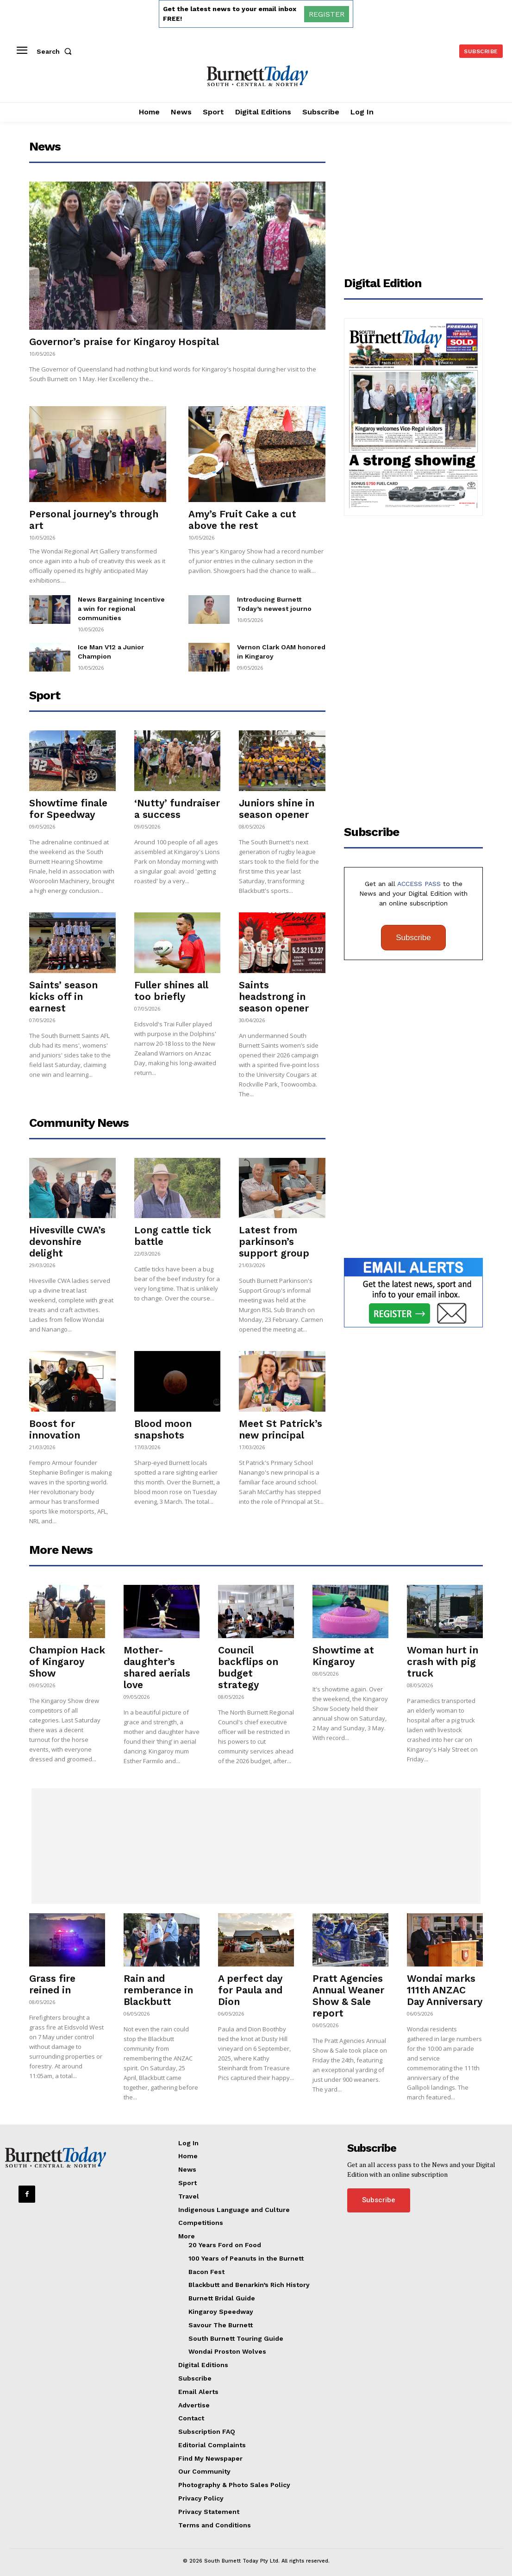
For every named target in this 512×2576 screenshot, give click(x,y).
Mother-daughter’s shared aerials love (157, 1660)
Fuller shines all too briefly (171, 983)
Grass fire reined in (52, 1977)
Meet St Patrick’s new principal (280, 1422)
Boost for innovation (54, 1422)
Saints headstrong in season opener (274, 989)
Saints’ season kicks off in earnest (63, 989)
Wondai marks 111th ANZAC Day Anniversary (444, 1983)
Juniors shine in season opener (276, 801)
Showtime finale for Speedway (68, 801)
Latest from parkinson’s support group (274, 1234)
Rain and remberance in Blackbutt (158, 1983)
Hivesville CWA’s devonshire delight (67, 1234)
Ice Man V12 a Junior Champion (121, 640)
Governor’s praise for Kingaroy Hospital (124, 341)
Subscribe (413, 931)
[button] (56, 51)
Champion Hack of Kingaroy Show (67, 1654)
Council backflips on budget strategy (248, 1660)
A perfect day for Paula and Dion (250, 1983)
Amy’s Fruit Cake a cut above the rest (242, 519)
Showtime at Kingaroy (343, 1648)
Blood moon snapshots (163, 1422)
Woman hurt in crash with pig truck (442, 1654)
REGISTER (326, 14)
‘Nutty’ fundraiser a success (177, 801)
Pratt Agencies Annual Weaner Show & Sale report (348, 1989)
